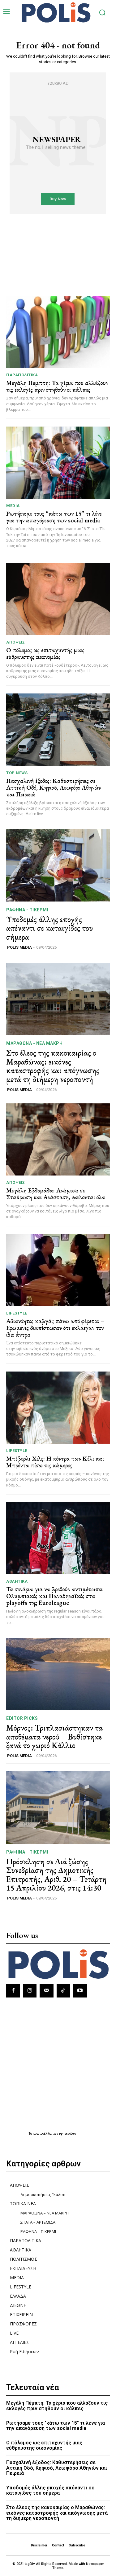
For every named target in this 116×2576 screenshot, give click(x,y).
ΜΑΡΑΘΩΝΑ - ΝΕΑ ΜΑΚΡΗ (34, 1043)
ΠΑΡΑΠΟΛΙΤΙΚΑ (22, 375)
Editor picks (22, 1718)
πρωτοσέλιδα (42, 2133)
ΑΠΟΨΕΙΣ (15, 642)
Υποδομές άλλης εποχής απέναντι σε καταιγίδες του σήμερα (49, 928)
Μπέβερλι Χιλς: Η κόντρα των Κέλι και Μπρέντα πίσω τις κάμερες (55, 1461)
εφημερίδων (67, 2133)
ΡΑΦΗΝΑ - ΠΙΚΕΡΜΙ (27, 910)
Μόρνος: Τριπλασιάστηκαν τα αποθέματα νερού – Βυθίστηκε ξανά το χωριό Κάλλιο (54, 1737)
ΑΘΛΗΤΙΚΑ (17, 1581)
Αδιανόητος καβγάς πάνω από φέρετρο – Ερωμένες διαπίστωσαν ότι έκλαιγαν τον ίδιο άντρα (55, 1328)
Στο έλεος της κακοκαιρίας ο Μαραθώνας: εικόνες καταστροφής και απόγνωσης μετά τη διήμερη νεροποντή (52, 1066)
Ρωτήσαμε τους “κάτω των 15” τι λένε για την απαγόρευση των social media (54, 516)
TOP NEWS (17, 773)
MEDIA (13, 506)
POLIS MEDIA (19, 947)
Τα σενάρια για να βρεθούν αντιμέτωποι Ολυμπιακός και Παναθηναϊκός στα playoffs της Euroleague (54, 1596)
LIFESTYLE (16, 1313)
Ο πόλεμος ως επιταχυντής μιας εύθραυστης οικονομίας (45, 653)
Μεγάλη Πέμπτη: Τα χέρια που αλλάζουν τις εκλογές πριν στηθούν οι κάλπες (57, 386)
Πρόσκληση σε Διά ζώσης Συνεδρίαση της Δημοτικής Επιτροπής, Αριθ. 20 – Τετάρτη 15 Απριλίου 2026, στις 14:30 (56, 1874)
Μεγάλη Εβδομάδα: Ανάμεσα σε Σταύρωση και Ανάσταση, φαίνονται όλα (55, 1193)
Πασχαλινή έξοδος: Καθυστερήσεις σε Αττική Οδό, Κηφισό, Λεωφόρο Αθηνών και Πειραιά (53, 787)
